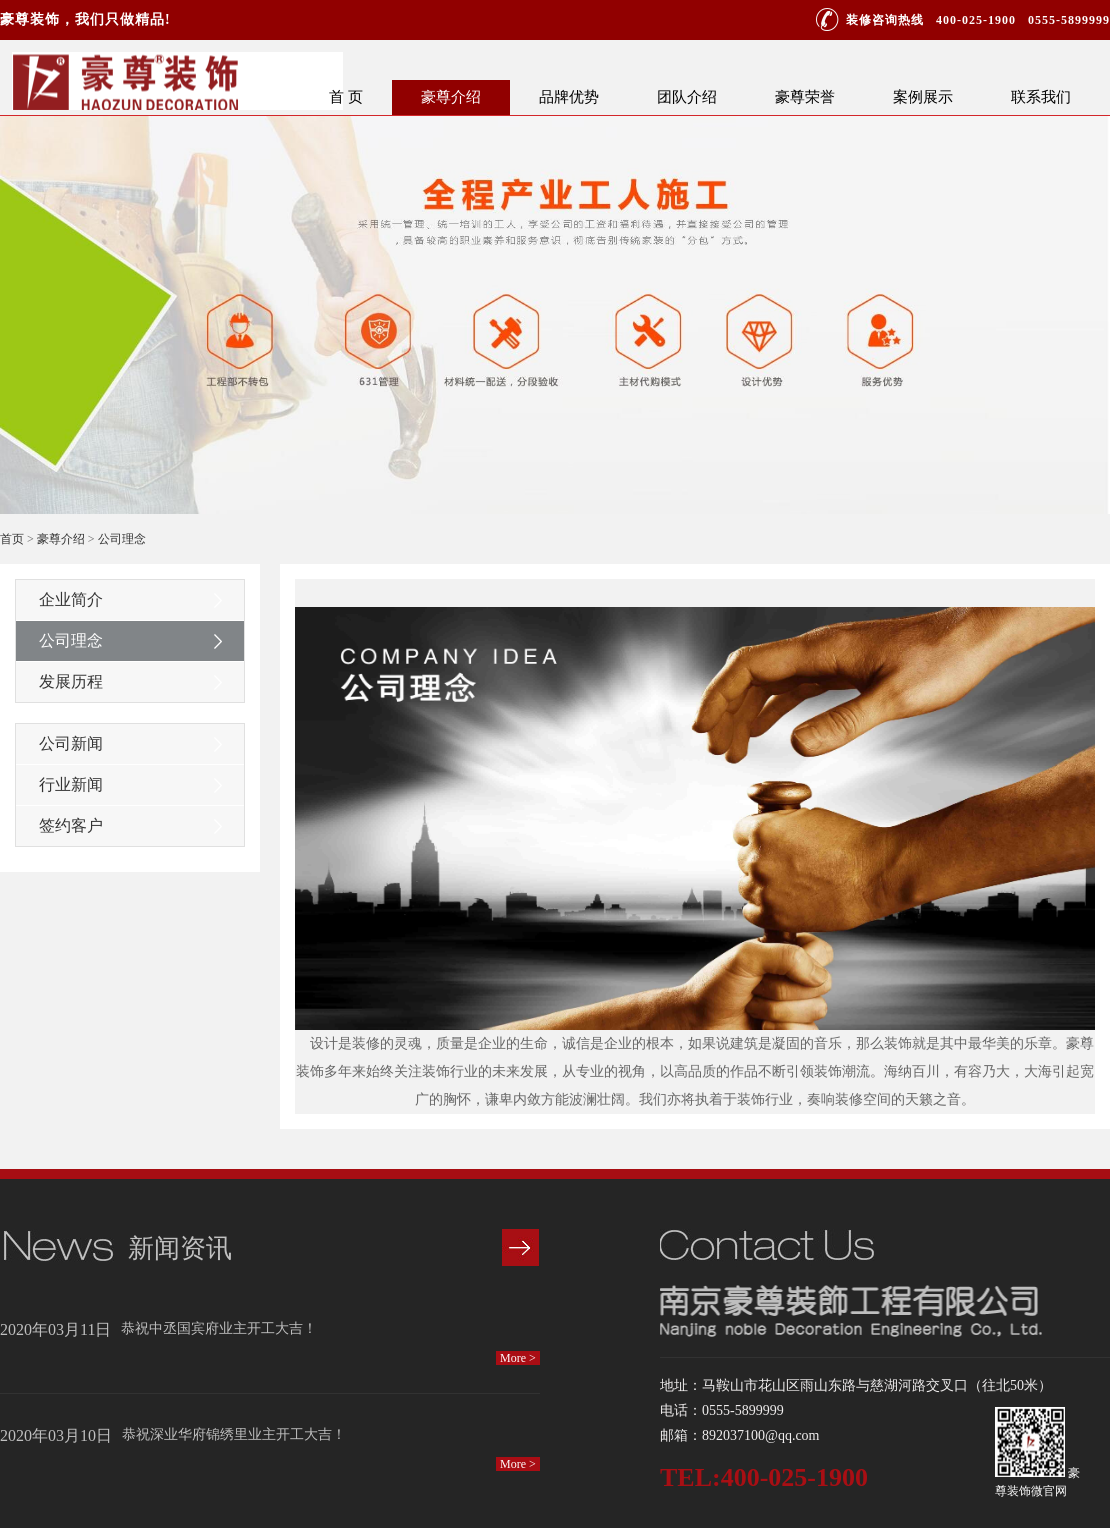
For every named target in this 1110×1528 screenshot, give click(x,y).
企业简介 (71, 599)
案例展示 (923, 97)
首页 (12, 539)
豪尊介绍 (451, 97)
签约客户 (71, 825)
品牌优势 (569, 97)
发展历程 (71, 681)
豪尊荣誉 (805, 97)
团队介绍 (687, 97)
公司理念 (122, 539)
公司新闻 (71, 743)
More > (518, 1358)
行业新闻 (71, 784)
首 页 (346, 97)
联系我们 (1041, 97)
